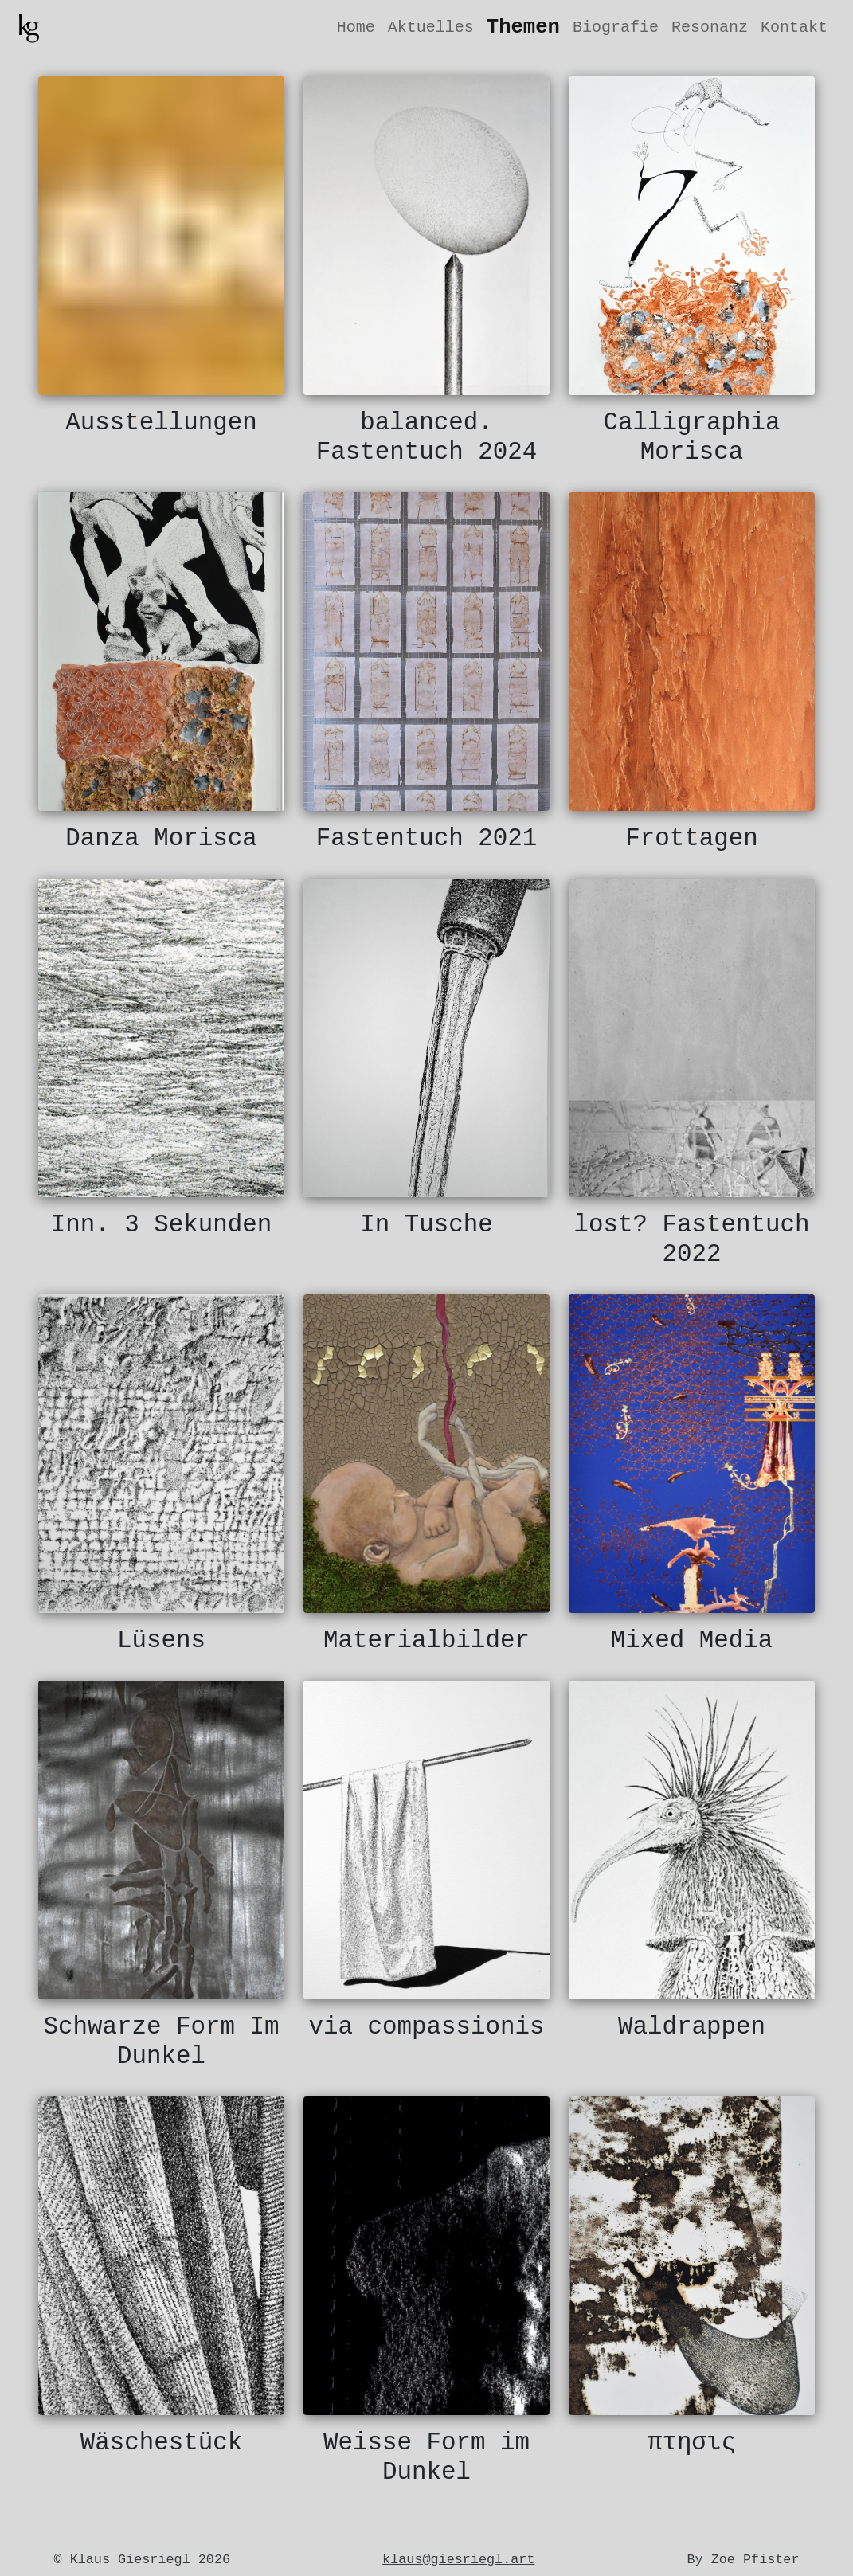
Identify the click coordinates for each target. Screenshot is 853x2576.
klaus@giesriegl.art (458, 2559)
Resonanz (709, 27)
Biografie (616, 27)
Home (356, 27)
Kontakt (794, 27)
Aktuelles (431, 27)
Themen (523, 27)
